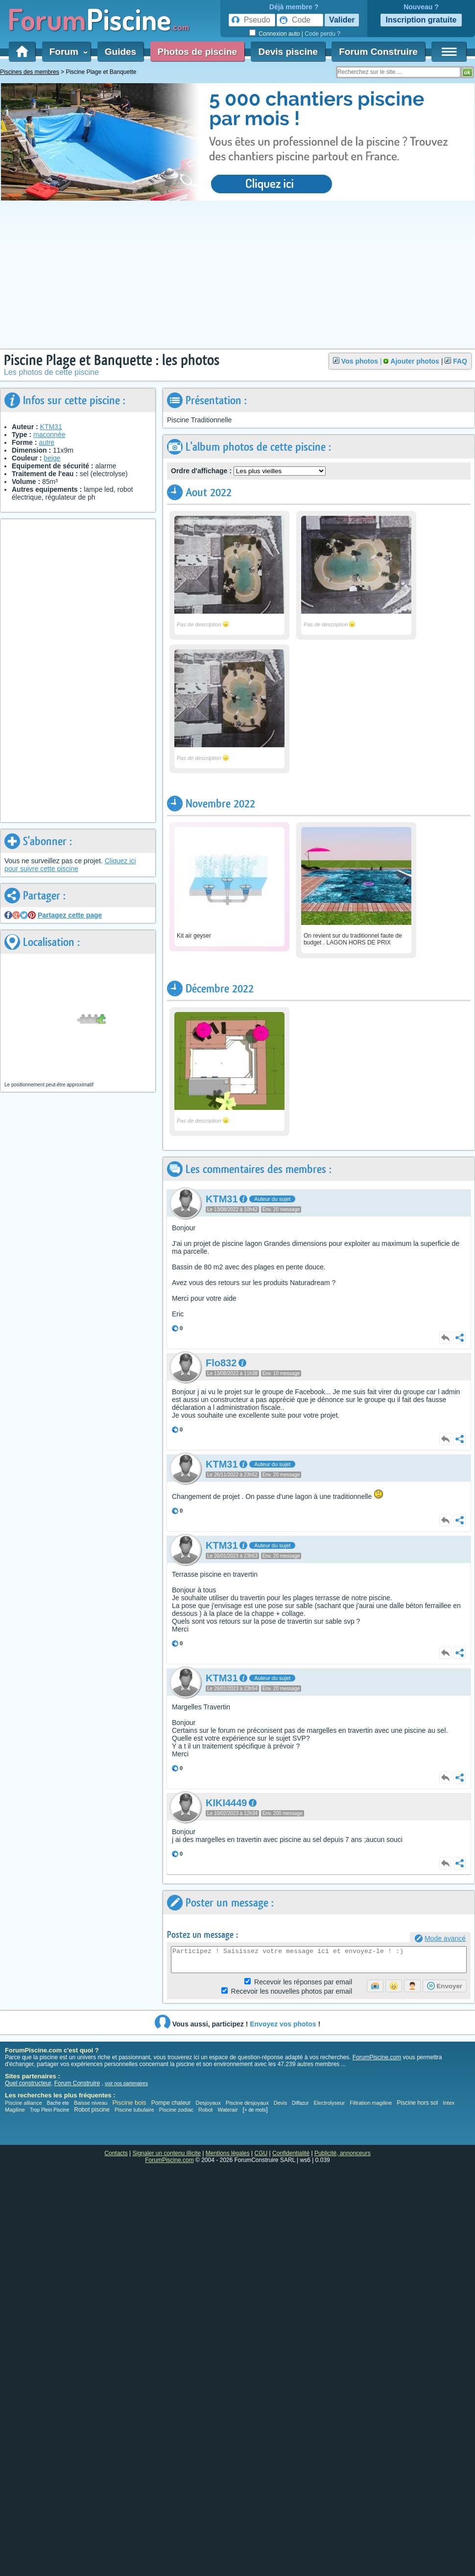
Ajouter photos (414, 361)
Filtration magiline (371, 2103)
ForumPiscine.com (377, 2057)
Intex (448, 2103)
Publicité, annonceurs (342, 2153)
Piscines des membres (29, 72)
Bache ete (58, 2103)
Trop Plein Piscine (49, 2110)
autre (46, 442)
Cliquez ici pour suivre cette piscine (70, 865)
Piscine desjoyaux (247, 2103)
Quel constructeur (28, 2083)
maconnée (49, 434)
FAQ (460, 361)
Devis (280, 2103)
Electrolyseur (329, 2103)
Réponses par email (303, 1982)
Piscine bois (129, 2102)
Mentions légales (228, 2153)
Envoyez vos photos (283, 2024)
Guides (120, 51)
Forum (66, 51)
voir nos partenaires (126, 2083)
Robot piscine (92, 2109)
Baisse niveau (91, 2103)
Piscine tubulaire (134, 2110)
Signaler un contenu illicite (167, 2153)
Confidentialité (290, 2153)
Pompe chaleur (171, 2102)
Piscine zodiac (176, 2110)
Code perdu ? (322, 33)
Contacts (115, 2153)
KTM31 (51, 427)
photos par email (291, 1991)
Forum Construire (378, 51)
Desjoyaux (209, 2103)
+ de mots (255, 2110)
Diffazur (300, 2103)
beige (52, 458)
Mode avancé (445, 1938)
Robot (205, 2110)
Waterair (227, 2110)
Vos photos (359, 361)
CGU (261, 2153)
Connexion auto (279, 33)
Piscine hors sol (417, 2102)
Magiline (15, 2110)
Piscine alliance (23, 2103)
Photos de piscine (198, 51)
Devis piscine (287, 51)
